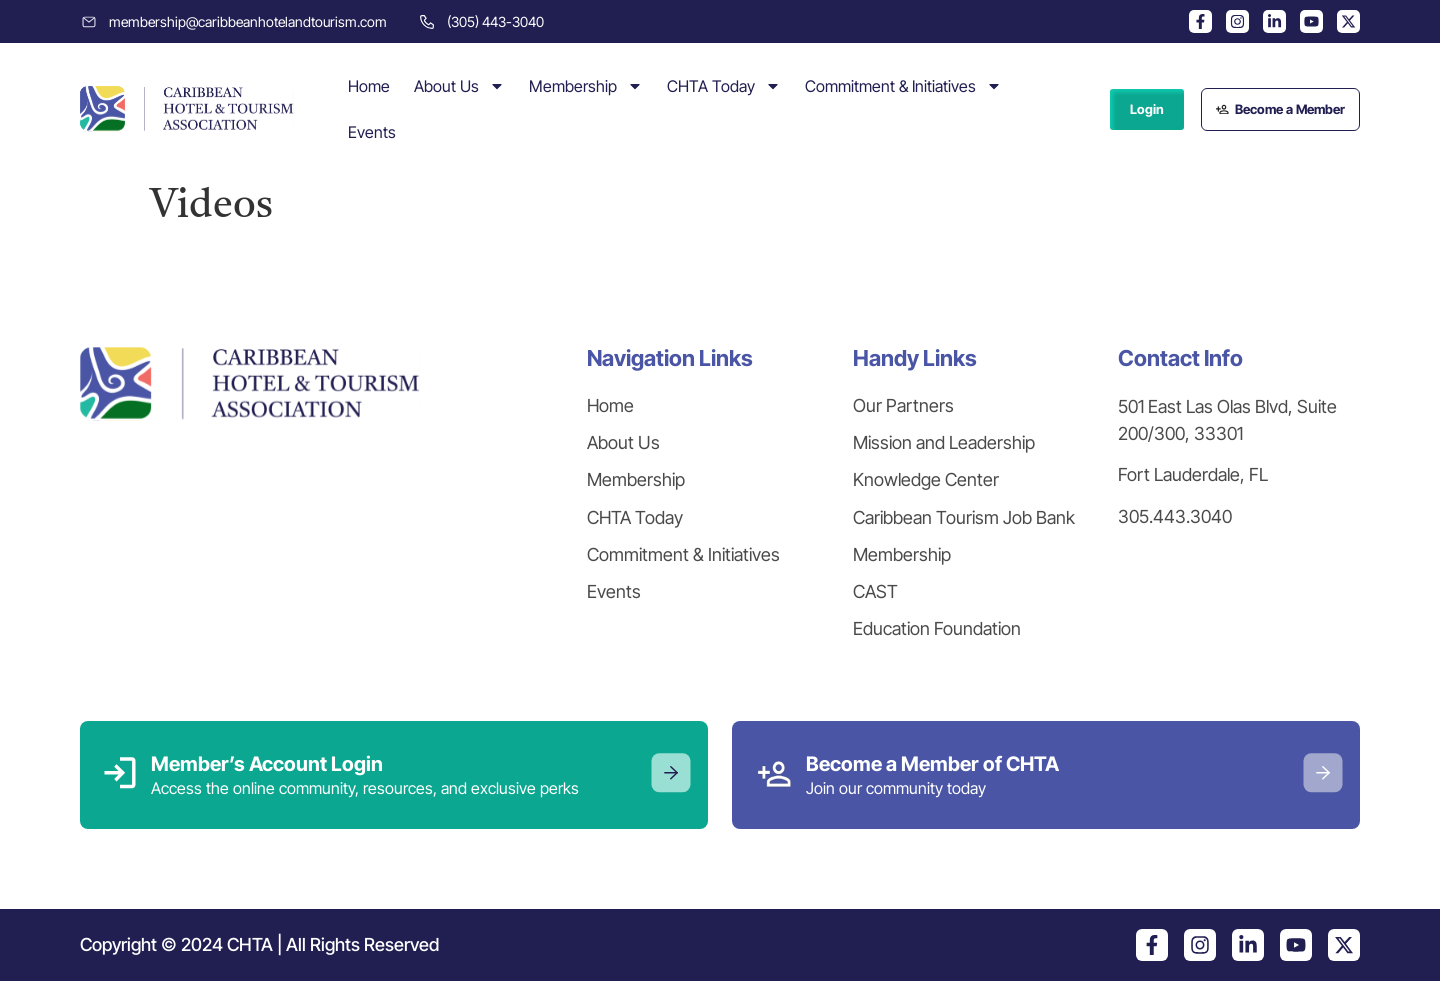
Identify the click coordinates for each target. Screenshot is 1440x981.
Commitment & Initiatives (903, 86)
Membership (586, 86)
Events (372, 132)
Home (369, 86)
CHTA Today (724, 86)
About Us (459, 86)
